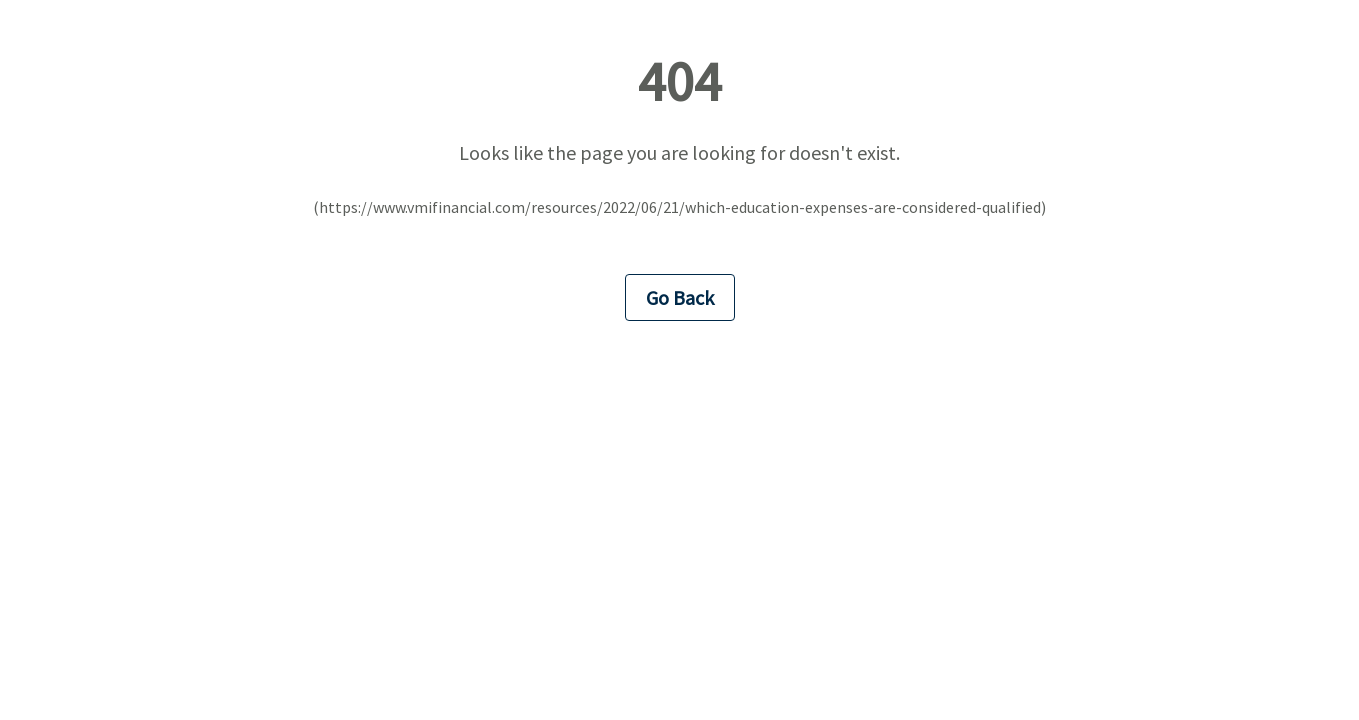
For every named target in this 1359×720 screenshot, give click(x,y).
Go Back (680, 297)
